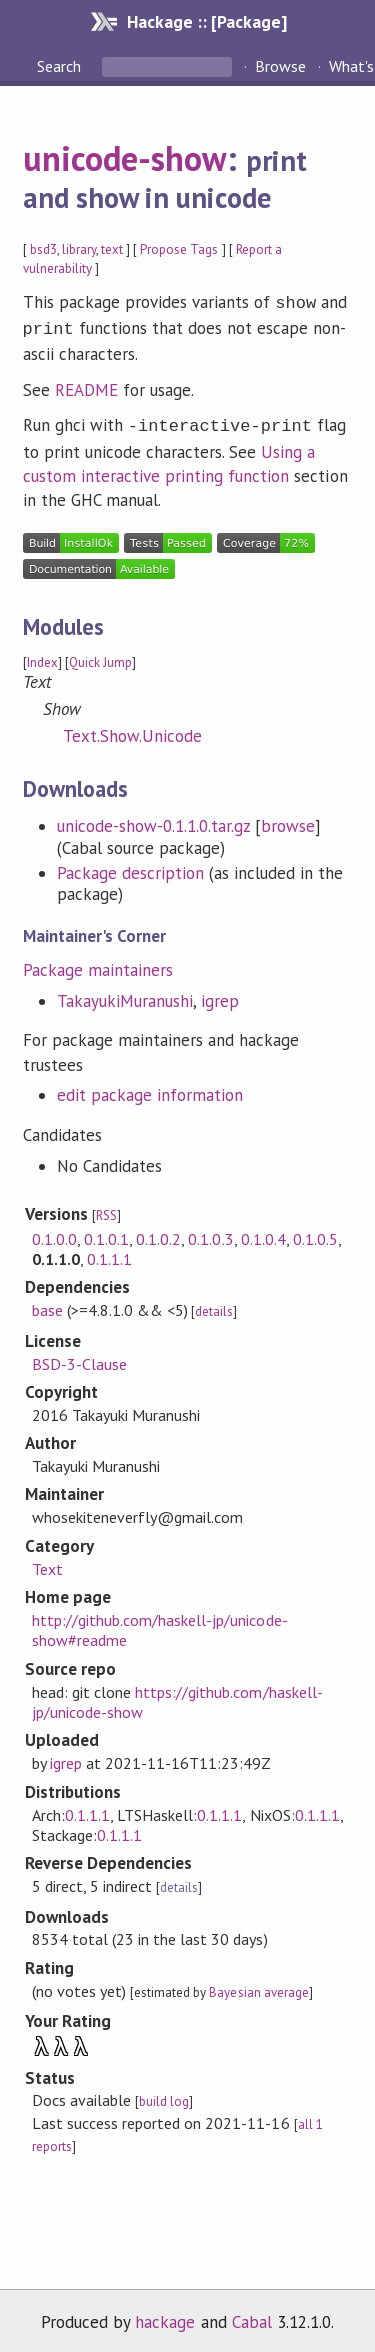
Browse (280, 66)
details (214, 1305)
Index (42, 656)
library (79, 249)
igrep (220, 995)
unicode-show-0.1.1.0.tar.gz (154, 820)
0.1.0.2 (158, 1233)
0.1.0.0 (54, 1233)
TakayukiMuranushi (125, 995)
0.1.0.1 (106, 1233)
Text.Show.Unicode (132, 730)
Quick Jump (100, 656)
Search (61, 66)
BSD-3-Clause (79, 1358)
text (112, 249)
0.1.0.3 (210, 1233)
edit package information (150, 1089)
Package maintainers (98, 964)
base (47, 1304)
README (86, 386)
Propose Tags (179, 249)
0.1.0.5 (315, 1233)
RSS (106, 1209)
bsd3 (43, 249)
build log (164, 2095)
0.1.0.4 (263, 1233)
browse (288, 820)
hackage (165, 2316)
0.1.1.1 (109, 1253)
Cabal (252, 2316)
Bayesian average (258, 1986)
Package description (130, 867)
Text (47, 1563)
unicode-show (125, 158)
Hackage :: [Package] (207, 21)
